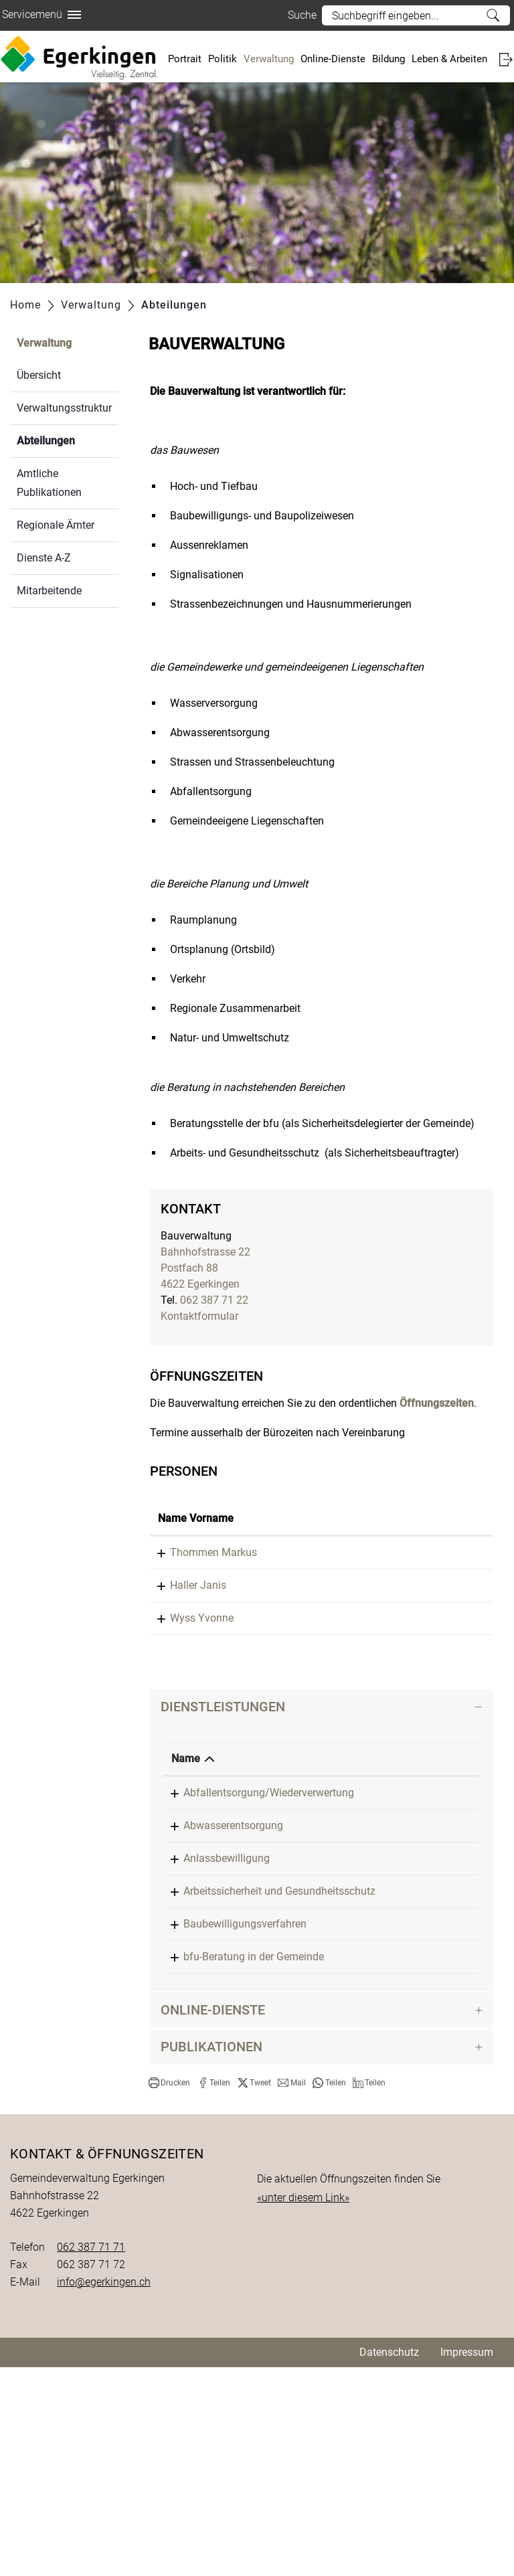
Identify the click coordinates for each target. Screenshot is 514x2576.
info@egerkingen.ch (104, 2490)
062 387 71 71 (91, 2456)
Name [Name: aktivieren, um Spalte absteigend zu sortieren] (185, 1871)
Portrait (184, 59)
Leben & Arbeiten (449, 59)
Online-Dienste (333, 59)
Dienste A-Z (44, 557)
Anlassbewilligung (226, 2002)
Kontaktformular (199, 1316)
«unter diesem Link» (303, 2406)
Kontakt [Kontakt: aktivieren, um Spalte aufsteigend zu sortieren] (424, 1534)
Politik (222, 59)
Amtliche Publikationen (49, 483)
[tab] (321, 1819)
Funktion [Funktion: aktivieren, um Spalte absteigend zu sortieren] (249, 1534)
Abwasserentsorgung (233, 1954)
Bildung (388, 59)
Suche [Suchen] (493, 15)
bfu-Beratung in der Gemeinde (253, 2149)
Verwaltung (269, 59)
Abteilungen (67, 439)
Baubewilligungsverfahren (245, 2100)
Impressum (466, 2561)
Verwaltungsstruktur (64, 408)
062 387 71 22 (214, 1300)
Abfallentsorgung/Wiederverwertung (268, 1905)
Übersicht (39, 375)
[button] (169, 2291)
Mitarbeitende (49, 590)
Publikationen (211, 2255)
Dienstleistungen (223, 1819)
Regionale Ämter (55, 525)
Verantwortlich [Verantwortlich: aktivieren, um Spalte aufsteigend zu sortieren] (421, 1871)
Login (505, 59)
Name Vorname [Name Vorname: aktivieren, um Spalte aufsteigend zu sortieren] (180, 1526)
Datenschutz (389, 2561)
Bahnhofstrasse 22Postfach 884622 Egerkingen (205, 1268)
